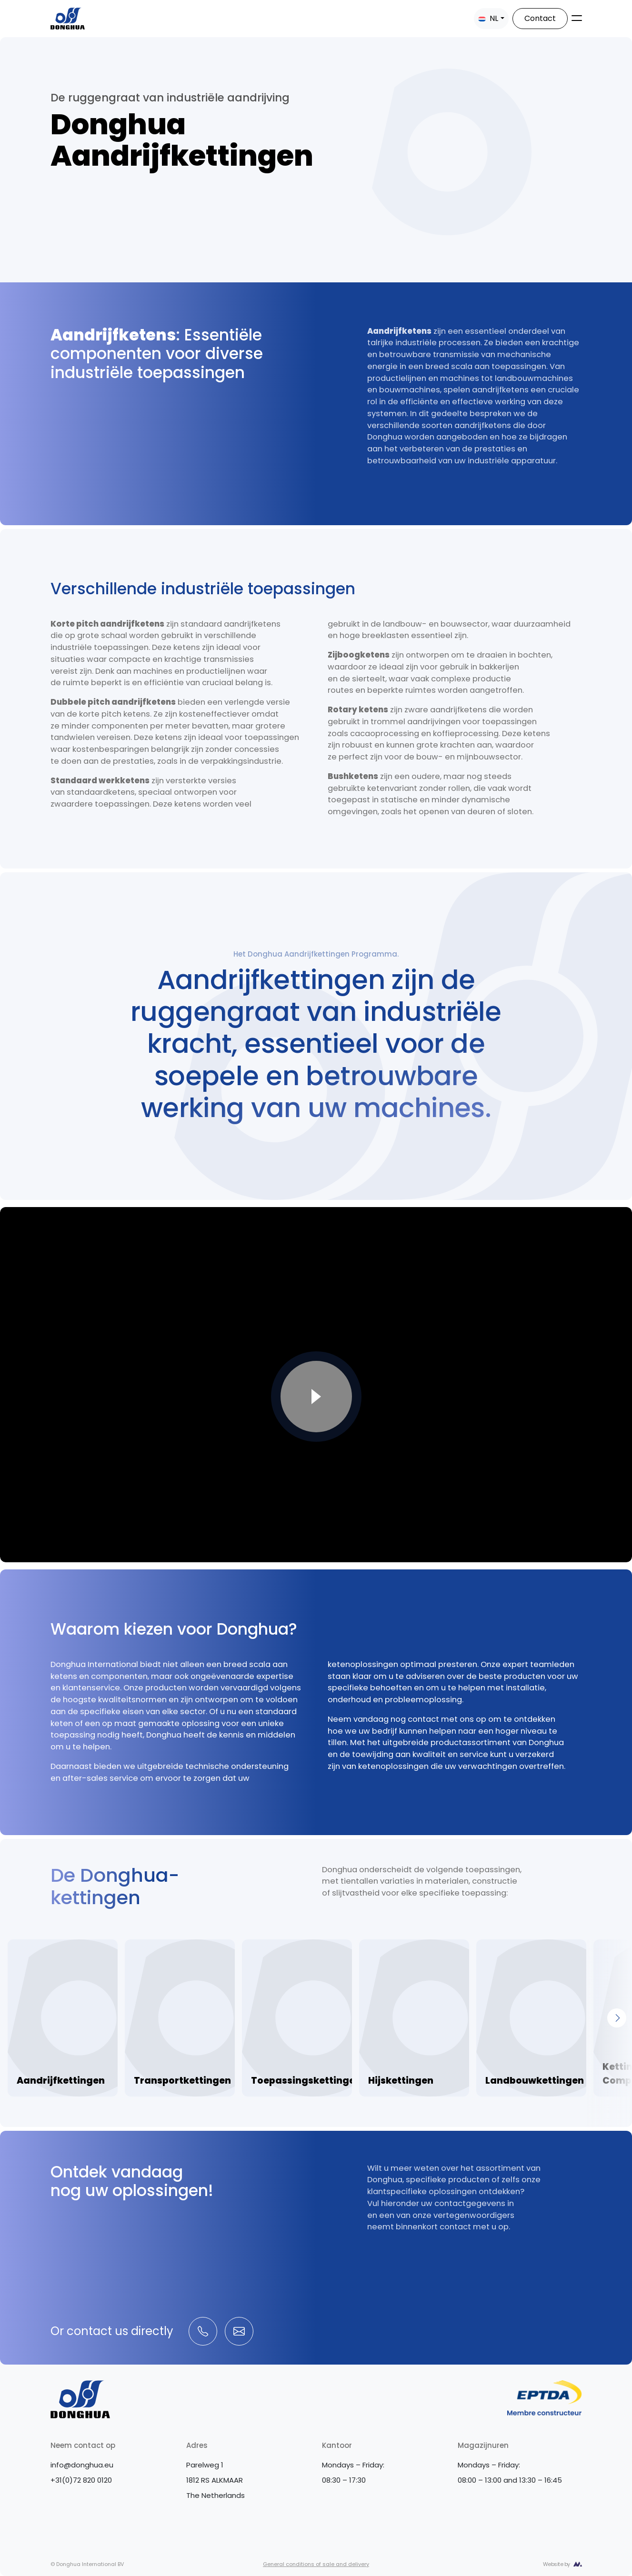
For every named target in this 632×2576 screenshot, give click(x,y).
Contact (540, 18)
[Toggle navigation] (577, 18)
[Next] (616, 2017)
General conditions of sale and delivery (316, 2564)
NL (488, 18)
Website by (556, 2564)
